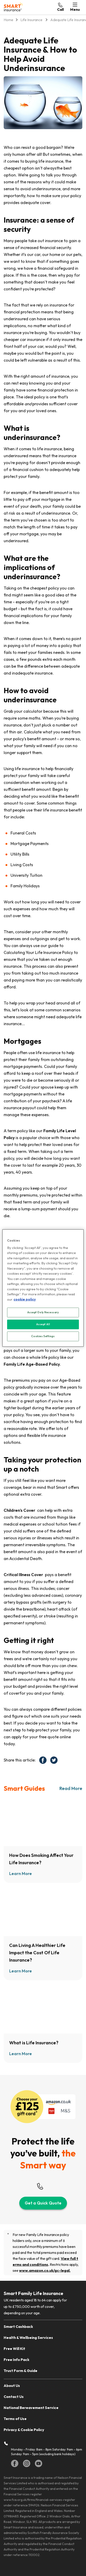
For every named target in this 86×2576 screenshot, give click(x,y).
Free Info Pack (16, 2359)
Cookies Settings (43, 1336)
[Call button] (60, 7)
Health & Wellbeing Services (28, 2337)
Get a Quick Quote (43, 2203)
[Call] (7, 2443)
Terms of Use (15, 2418)
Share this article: (31, 1760)
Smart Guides (24, 1788)
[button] (75, 7)
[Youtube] (38, 2463)
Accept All (43, 1324)
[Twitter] (54, 1760)
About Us (12, 2385)
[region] (43, 1288)
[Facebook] (43, 1760)
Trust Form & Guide (20, 2370)
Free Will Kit (14, 2348)
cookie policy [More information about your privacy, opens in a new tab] (25, 1299)
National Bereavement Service (31, 2407)
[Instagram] (26, 2463)
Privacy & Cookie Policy (24, 2429)
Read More (70, 1788)
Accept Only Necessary (43, 1312)
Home (12, 20)
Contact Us (14, 2396)
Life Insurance (31, 19)
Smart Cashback (18, 2326)
